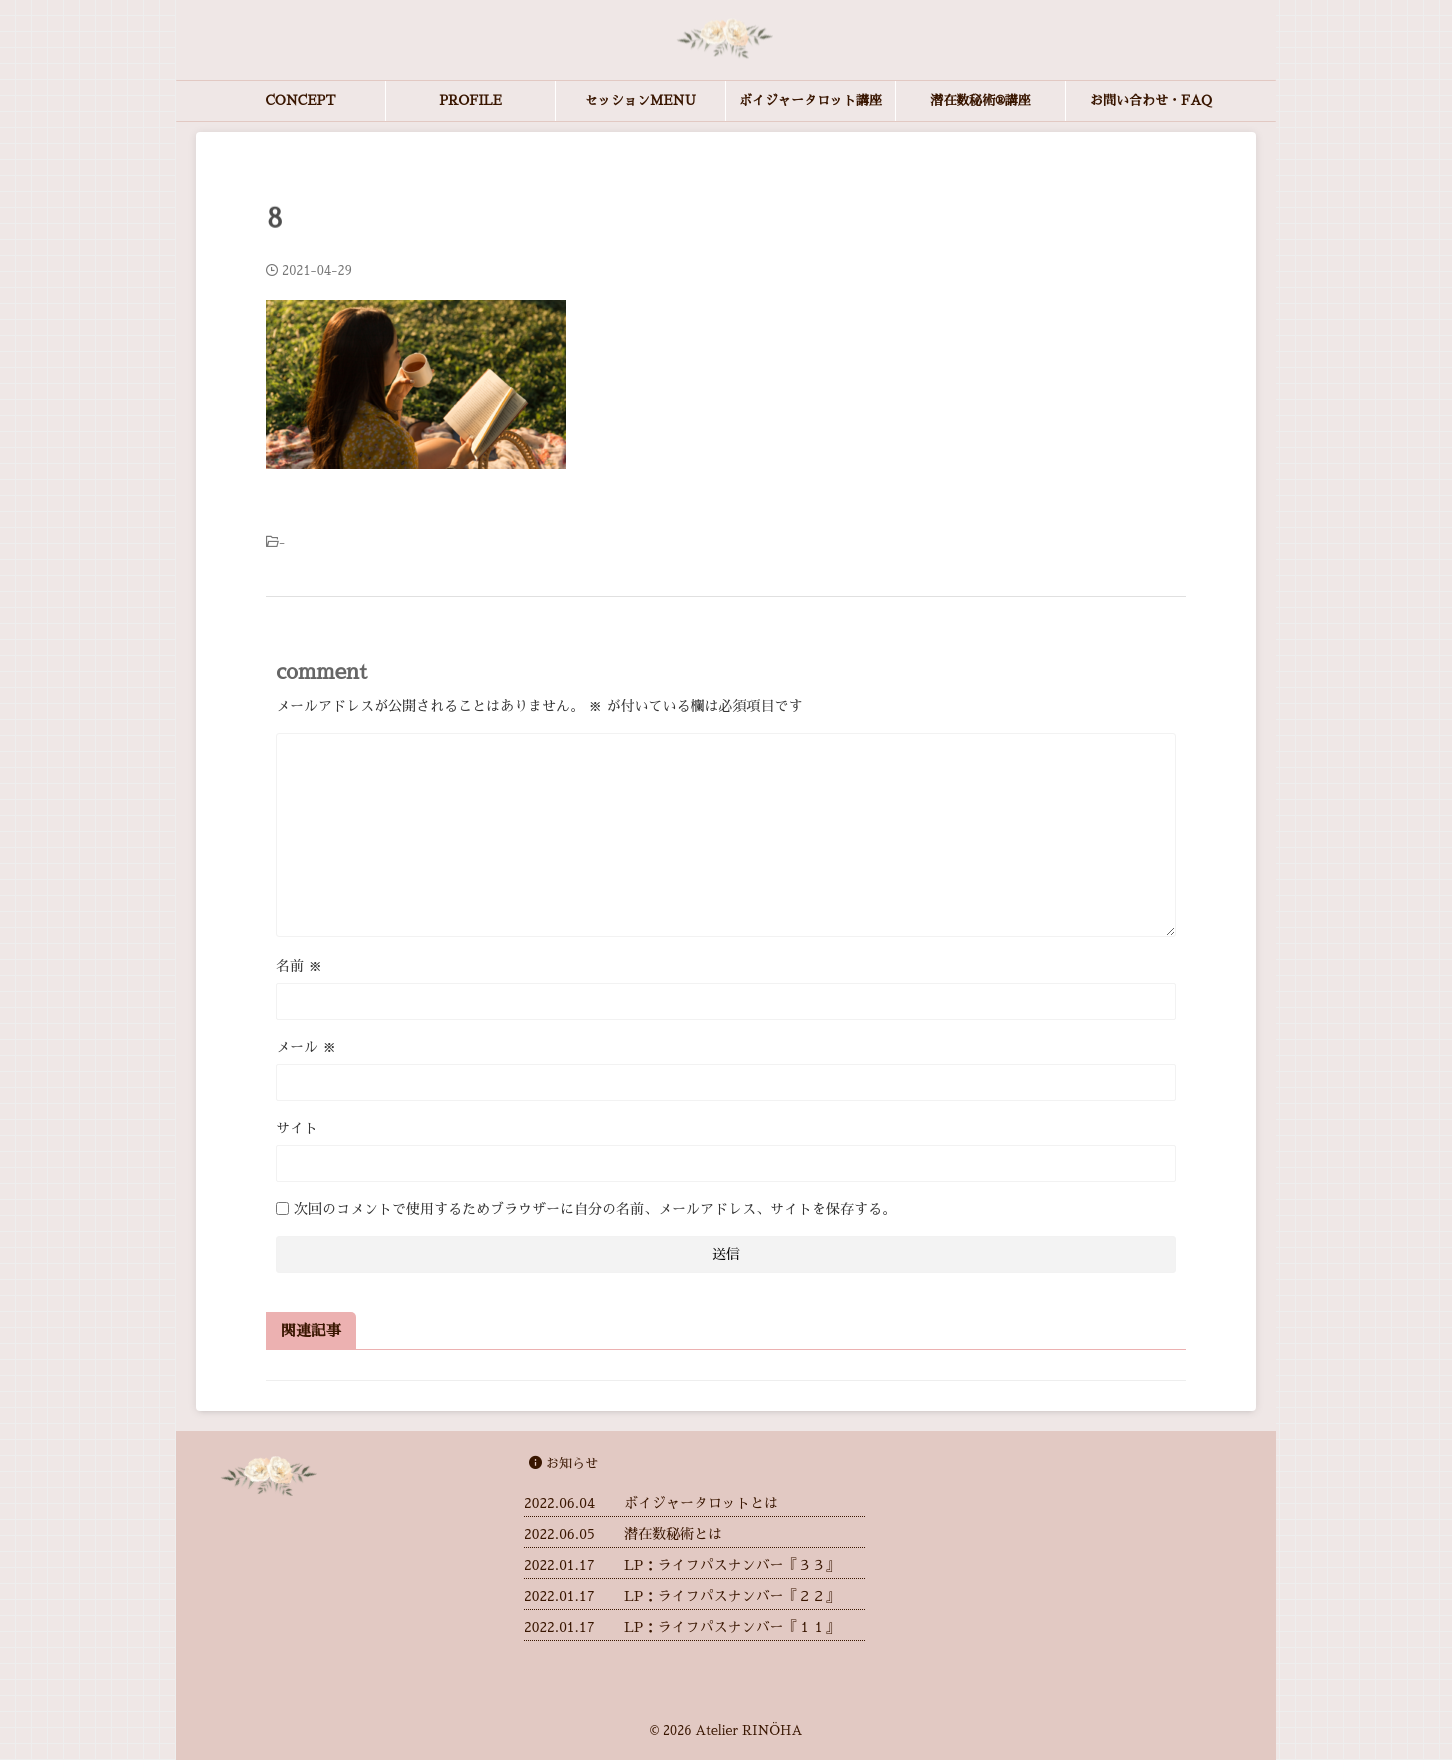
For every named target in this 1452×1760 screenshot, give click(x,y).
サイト (297, 1128)
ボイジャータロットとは (701, 1503)
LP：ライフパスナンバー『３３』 (731, 1565)
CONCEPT (300, 100)
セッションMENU (640, 100)
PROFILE (470, 100)
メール (306, 1047)
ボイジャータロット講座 (810, 100)
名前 (299, 966)
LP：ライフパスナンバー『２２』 (731, 1596)
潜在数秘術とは (673, 1534)
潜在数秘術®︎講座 (980, 100)
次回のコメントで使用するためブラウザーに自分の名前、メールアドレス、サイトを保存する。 (595, 1209)
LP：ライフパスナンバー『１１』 (731, 1627)
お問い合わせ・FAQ (1151, 100)
